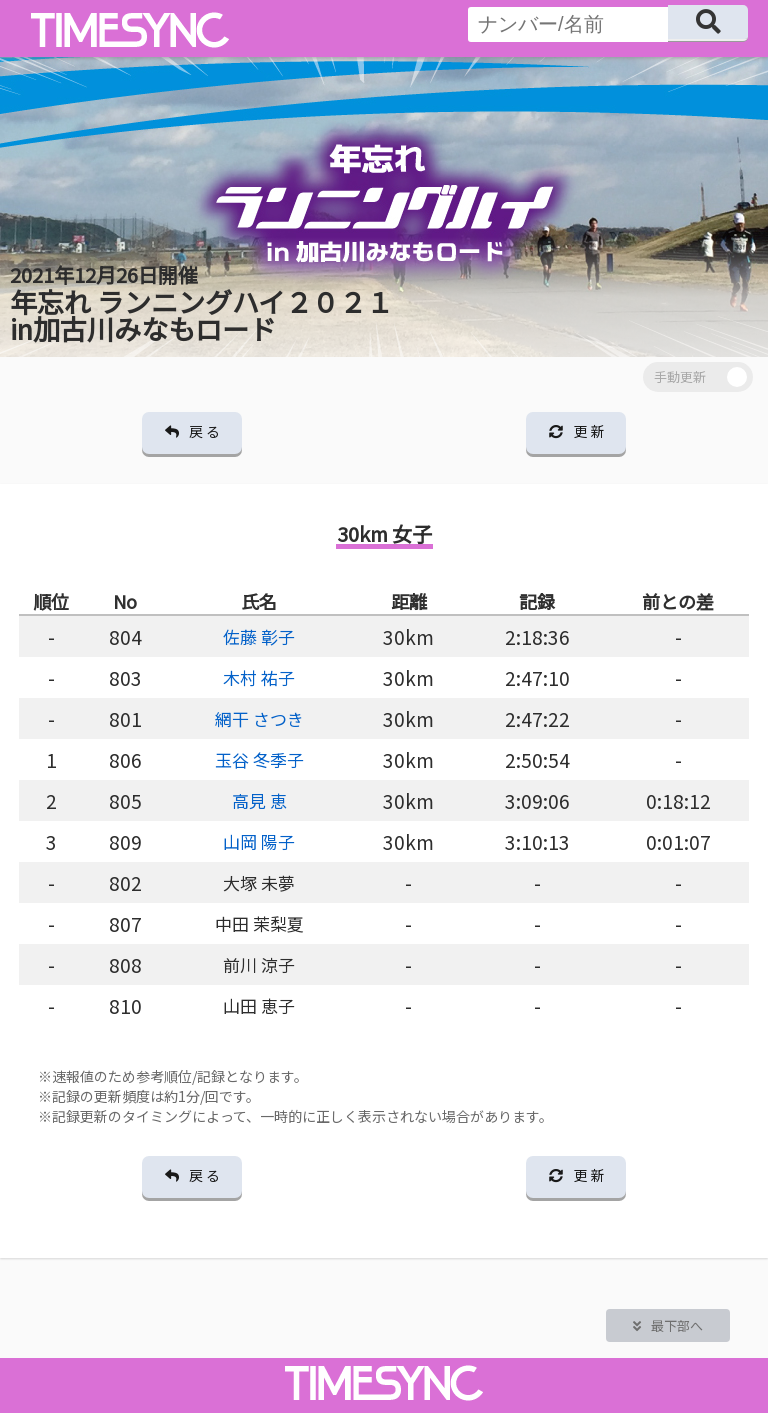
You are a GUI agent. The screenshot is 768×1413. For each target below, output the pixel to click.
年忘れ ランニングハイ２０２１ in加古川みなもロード (201, 304)
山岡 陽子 (259, 841)
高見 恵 (259, 800)
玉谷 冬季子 (259, 759)
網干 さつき (259, 718)
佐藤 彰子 (259, 636)
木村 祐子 (259, 677)
